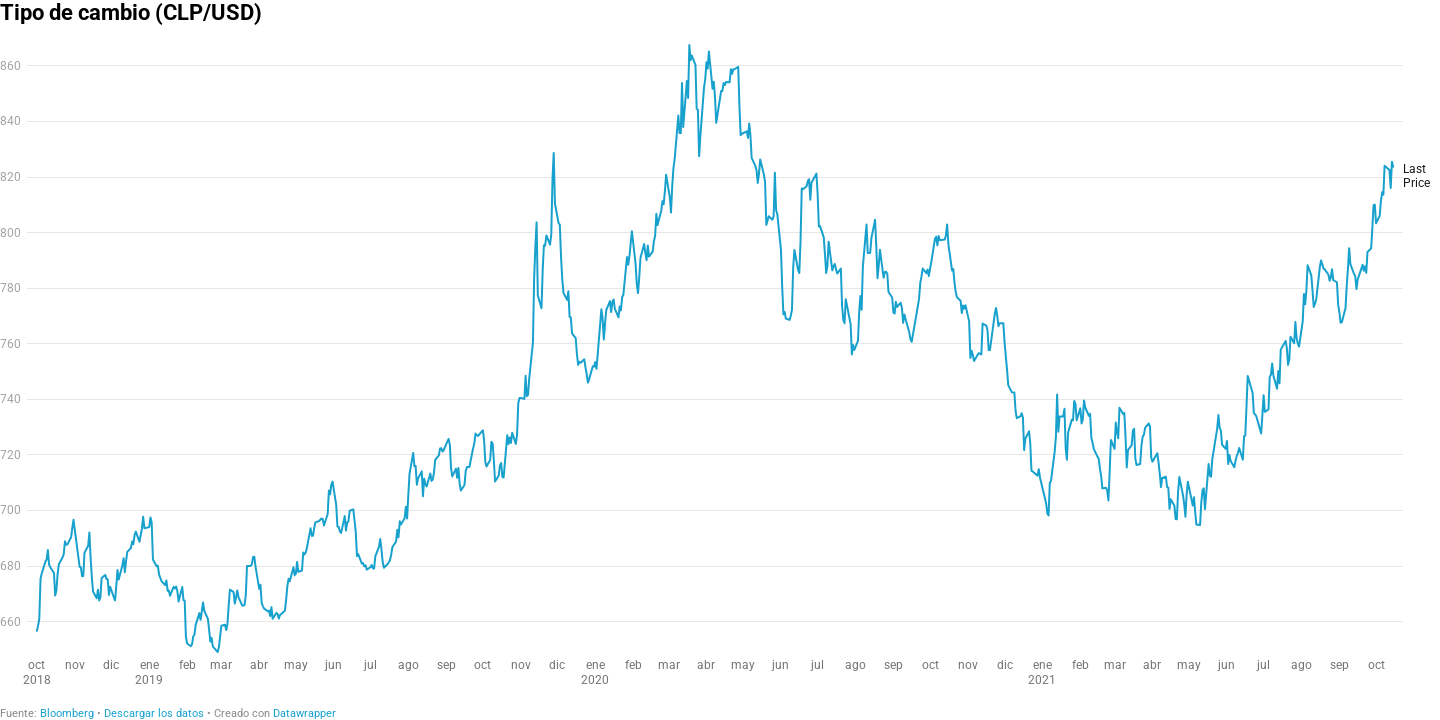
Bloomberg (67, 713)
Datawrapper (304, 713)
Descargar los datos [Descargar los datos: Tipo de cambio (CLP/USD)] (154, 713)
